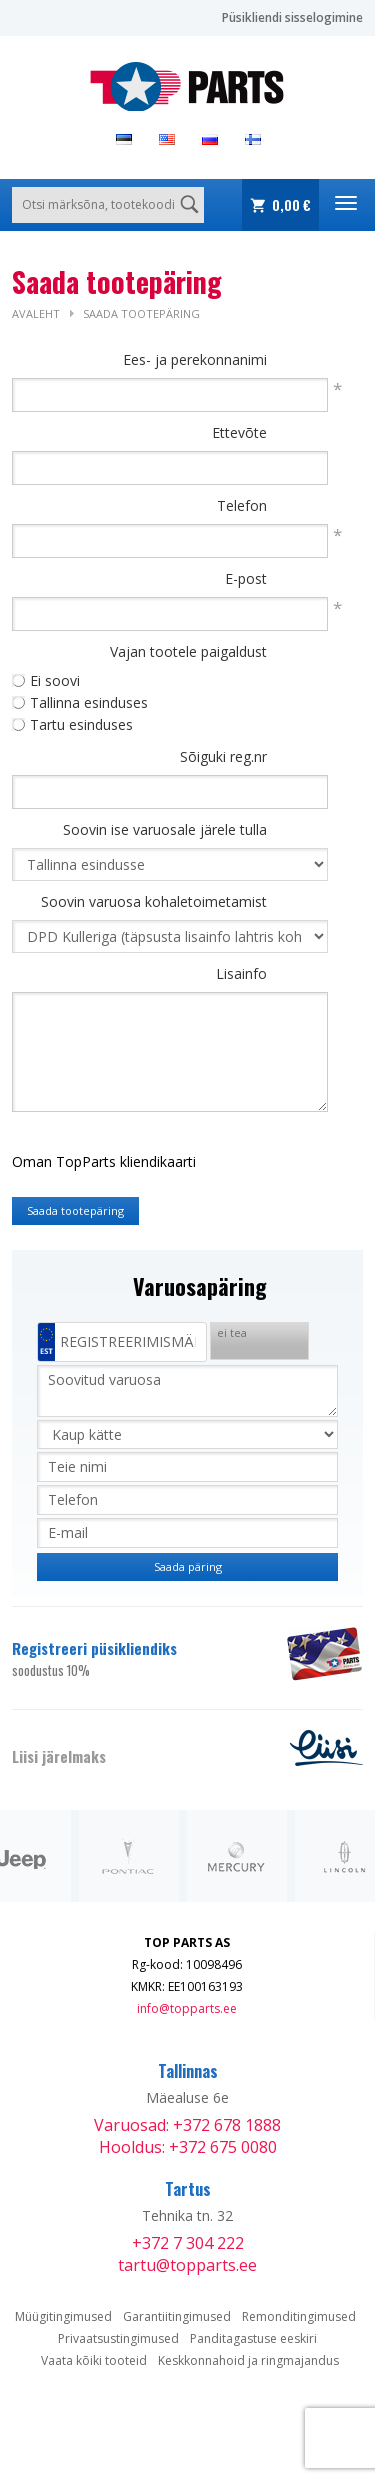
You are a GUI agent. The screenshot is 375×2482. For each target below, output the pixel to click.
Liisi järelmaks (59, 1756)
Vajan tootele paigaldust (188, 651)
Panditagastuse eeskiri (253, 2338)
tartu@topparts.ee (187, 2265)
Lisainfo (241, 973)
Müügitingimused (63, 2316)
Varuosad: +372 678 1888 (187, 2125)
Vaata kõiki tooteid (94, 2360)
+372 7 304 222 (188, 2243)
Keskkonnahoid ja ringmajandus (248, 2360)
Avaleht (36, 313)
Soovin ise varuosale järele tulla (165, 829)
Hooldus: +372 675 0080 (188, 2147)
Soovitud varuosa (187, 1391)
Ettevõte (239, 432)
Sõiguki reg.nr (223, 756)
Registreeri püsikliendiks (137, 1659)
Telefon (242, 505)
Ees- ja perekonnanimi (195, 359)
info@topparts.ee (187, 2008)
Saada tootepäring (141, 313)
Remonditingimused (299, 2316)
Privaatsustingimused (118, 2338)
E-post (246, 578)
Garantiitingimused (177, 2316)
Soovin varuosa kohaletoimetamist (154, 901)
